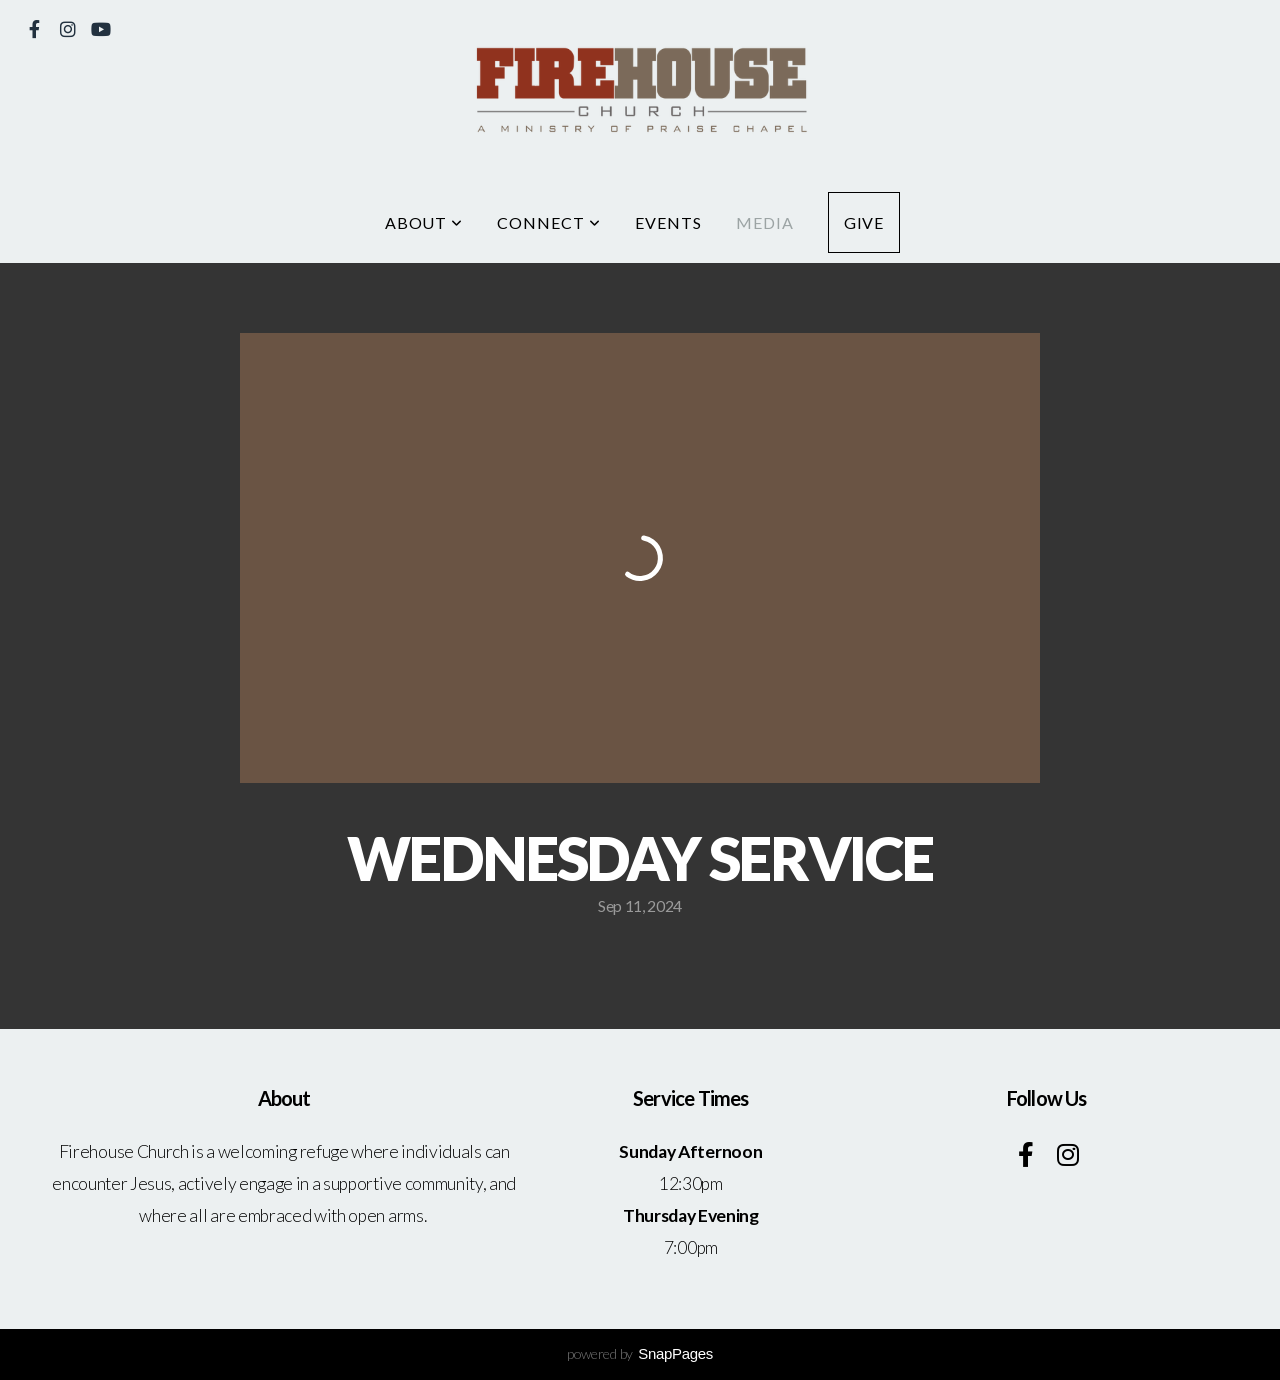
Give (864, 222)
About (424, 222)
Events (668, 222)
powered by (640, 1353)
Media (765, 222)
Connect (549, 222)
